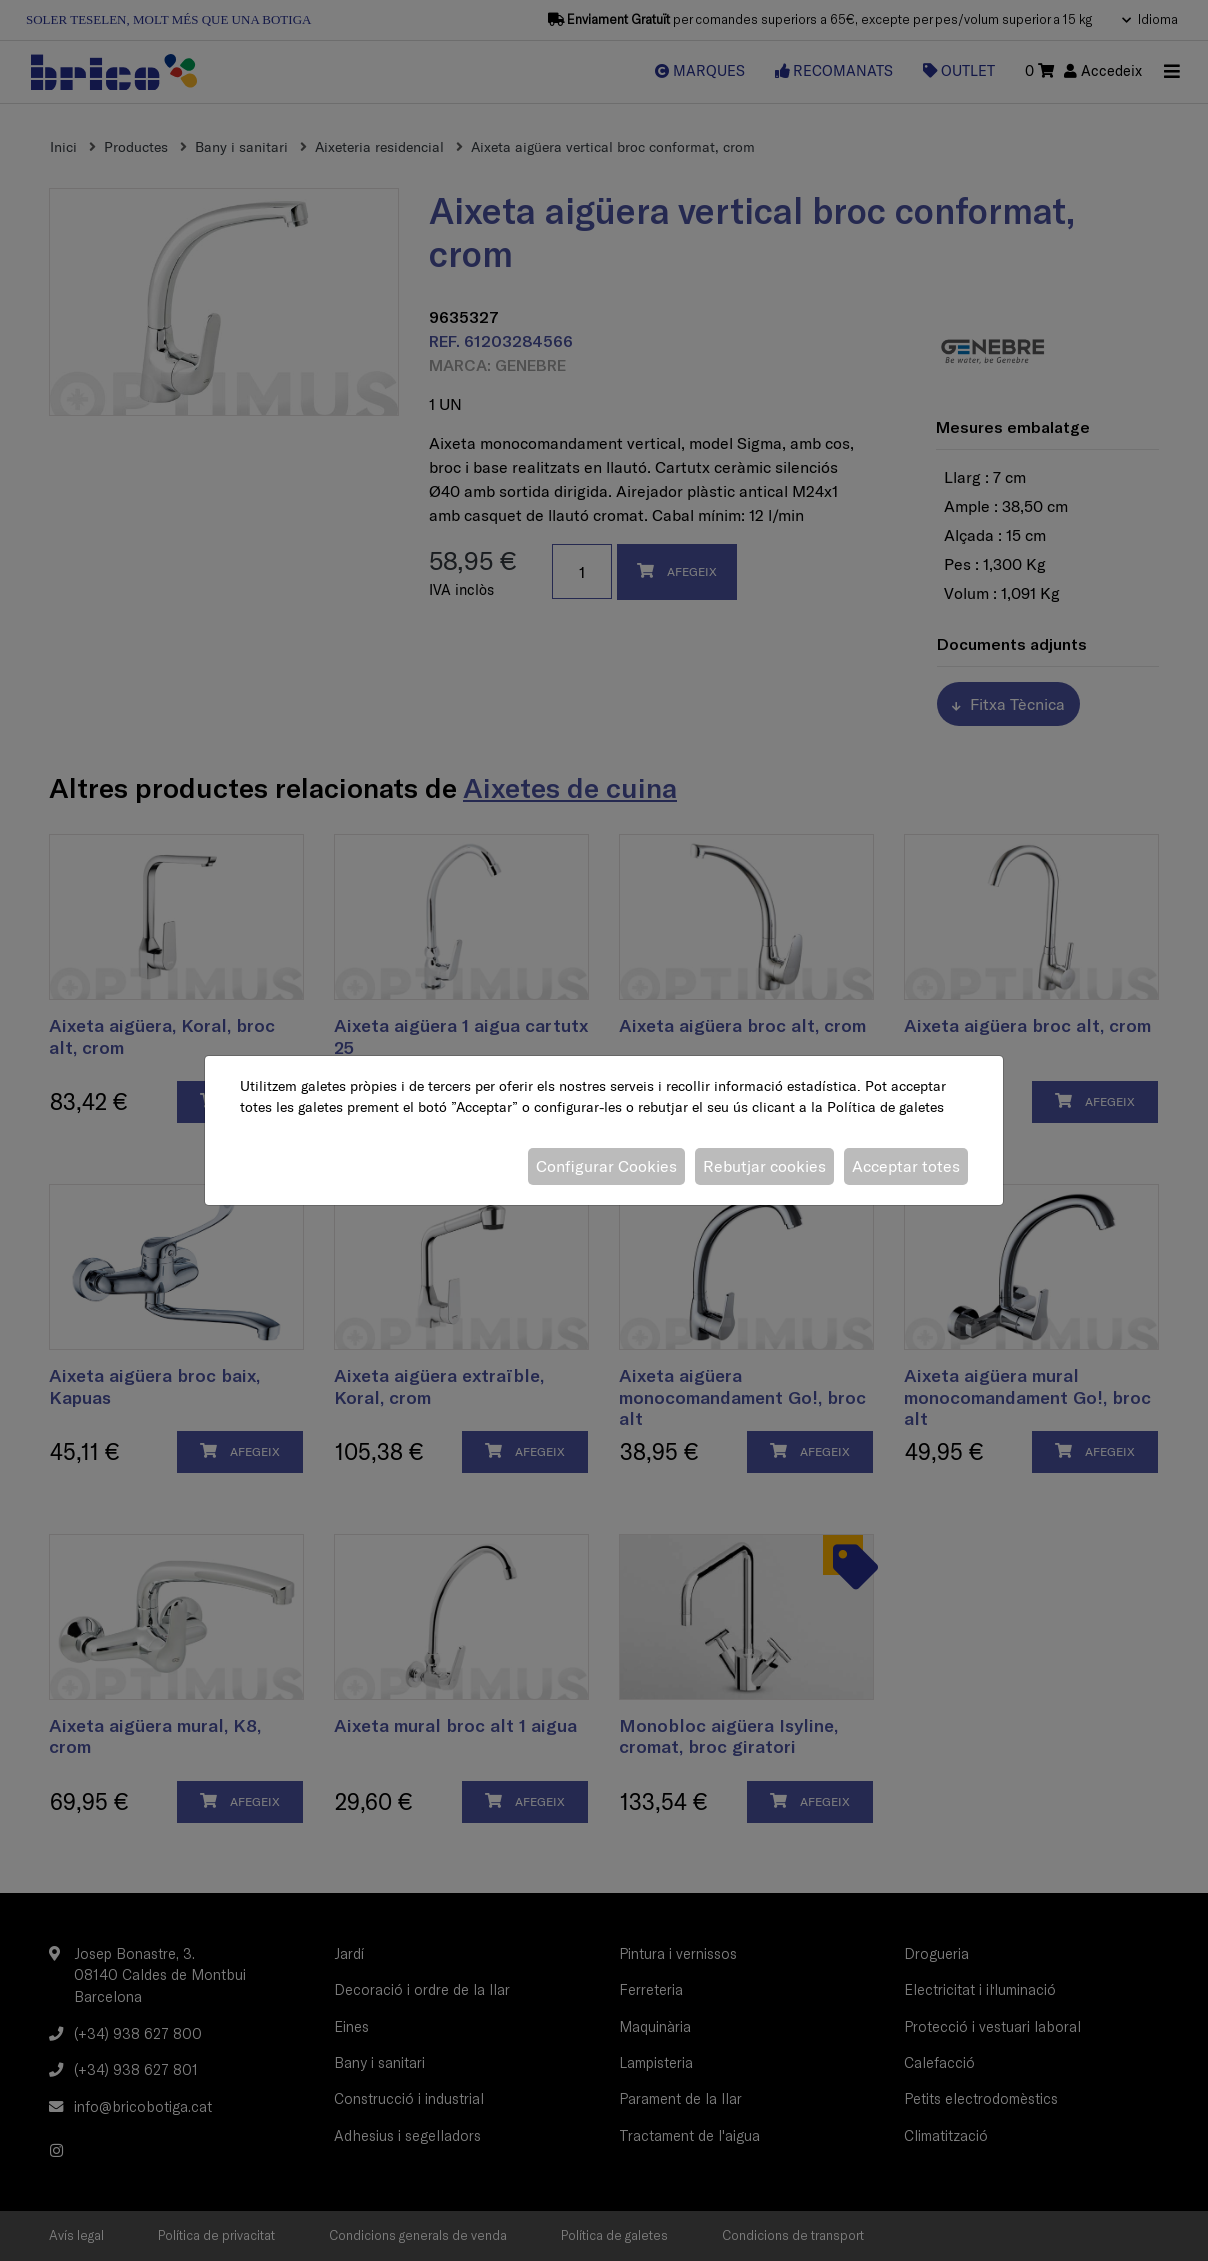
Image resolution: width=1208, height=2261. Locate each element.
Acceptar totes (906, 1166)
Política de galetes (885, 1107)
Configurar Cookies (606, 1166)
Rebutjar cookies (764, 1166)
